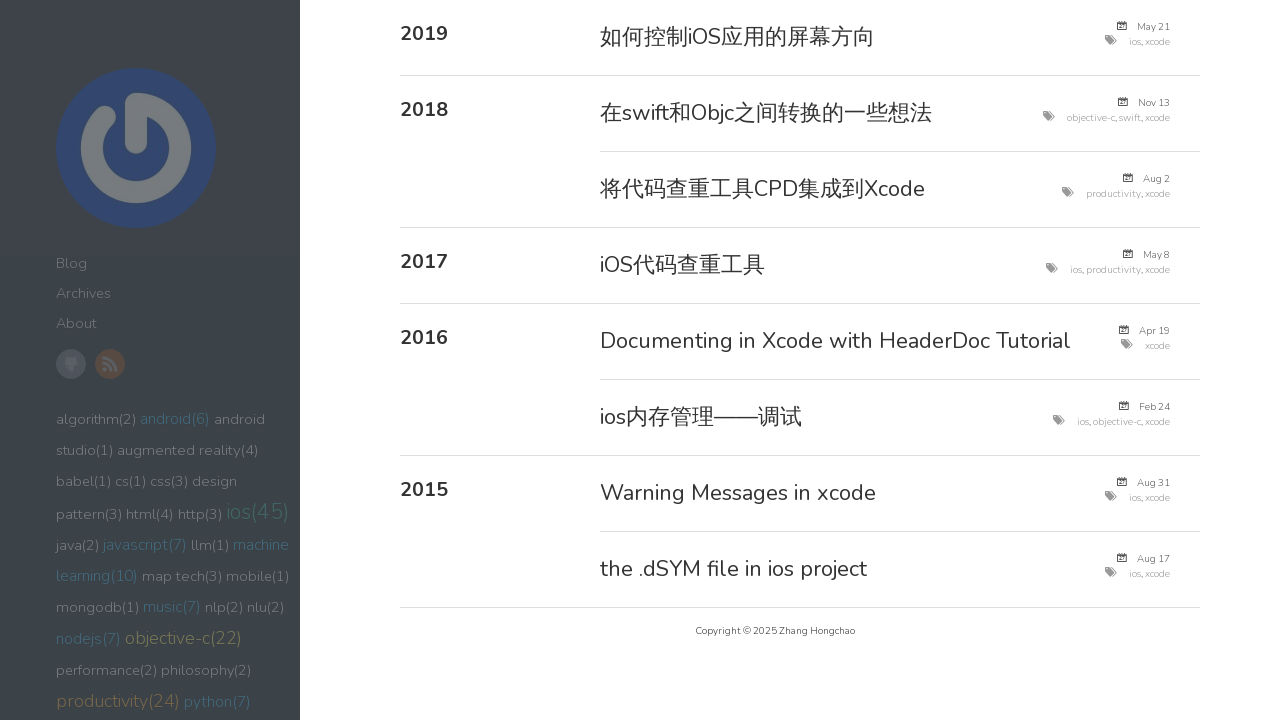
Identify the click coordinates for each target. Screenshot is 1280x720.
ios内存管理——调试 (701, 417)
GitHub (71, 364)
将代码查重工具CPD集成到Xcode (762, 189)
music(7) (172, 606)
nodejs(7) (88, 638)
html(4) (150, 514)
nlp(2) (224, 607)
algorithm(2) (96, 419)
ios (1135, 41)
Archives (83, 293)
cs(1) (130, 481)
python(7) (217, 701)
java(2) (77, 545)
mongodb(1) (97, 607)
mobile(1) (257, 576)
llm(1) (210, 545)
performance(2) (106, 670)
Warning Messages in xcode (738, 493)
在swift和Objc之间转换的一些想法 (766, 113)
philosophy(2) (206, 670)
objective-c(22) (183, 638)
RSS (110, 364)
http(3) (200, 514)
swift (1130, 117)
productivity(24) (118, 701)
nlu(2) (265, 607)
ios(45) (257, 512)
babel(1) (83, 481)
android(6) (175, 419)
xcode (1157, 41)
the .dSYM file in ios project (733, 569)
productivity (1113, 193)
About (76, 323)
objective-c (1091, 117)
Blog (71, 263)
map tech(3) (182, 576)
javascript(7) (145, 544)
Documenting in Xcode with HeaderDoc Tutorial (835, 341)
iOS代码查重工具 (682, 265)
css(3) (169, 481)
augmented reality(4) (188, 450)
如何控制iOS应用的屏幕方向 (737, 37)
